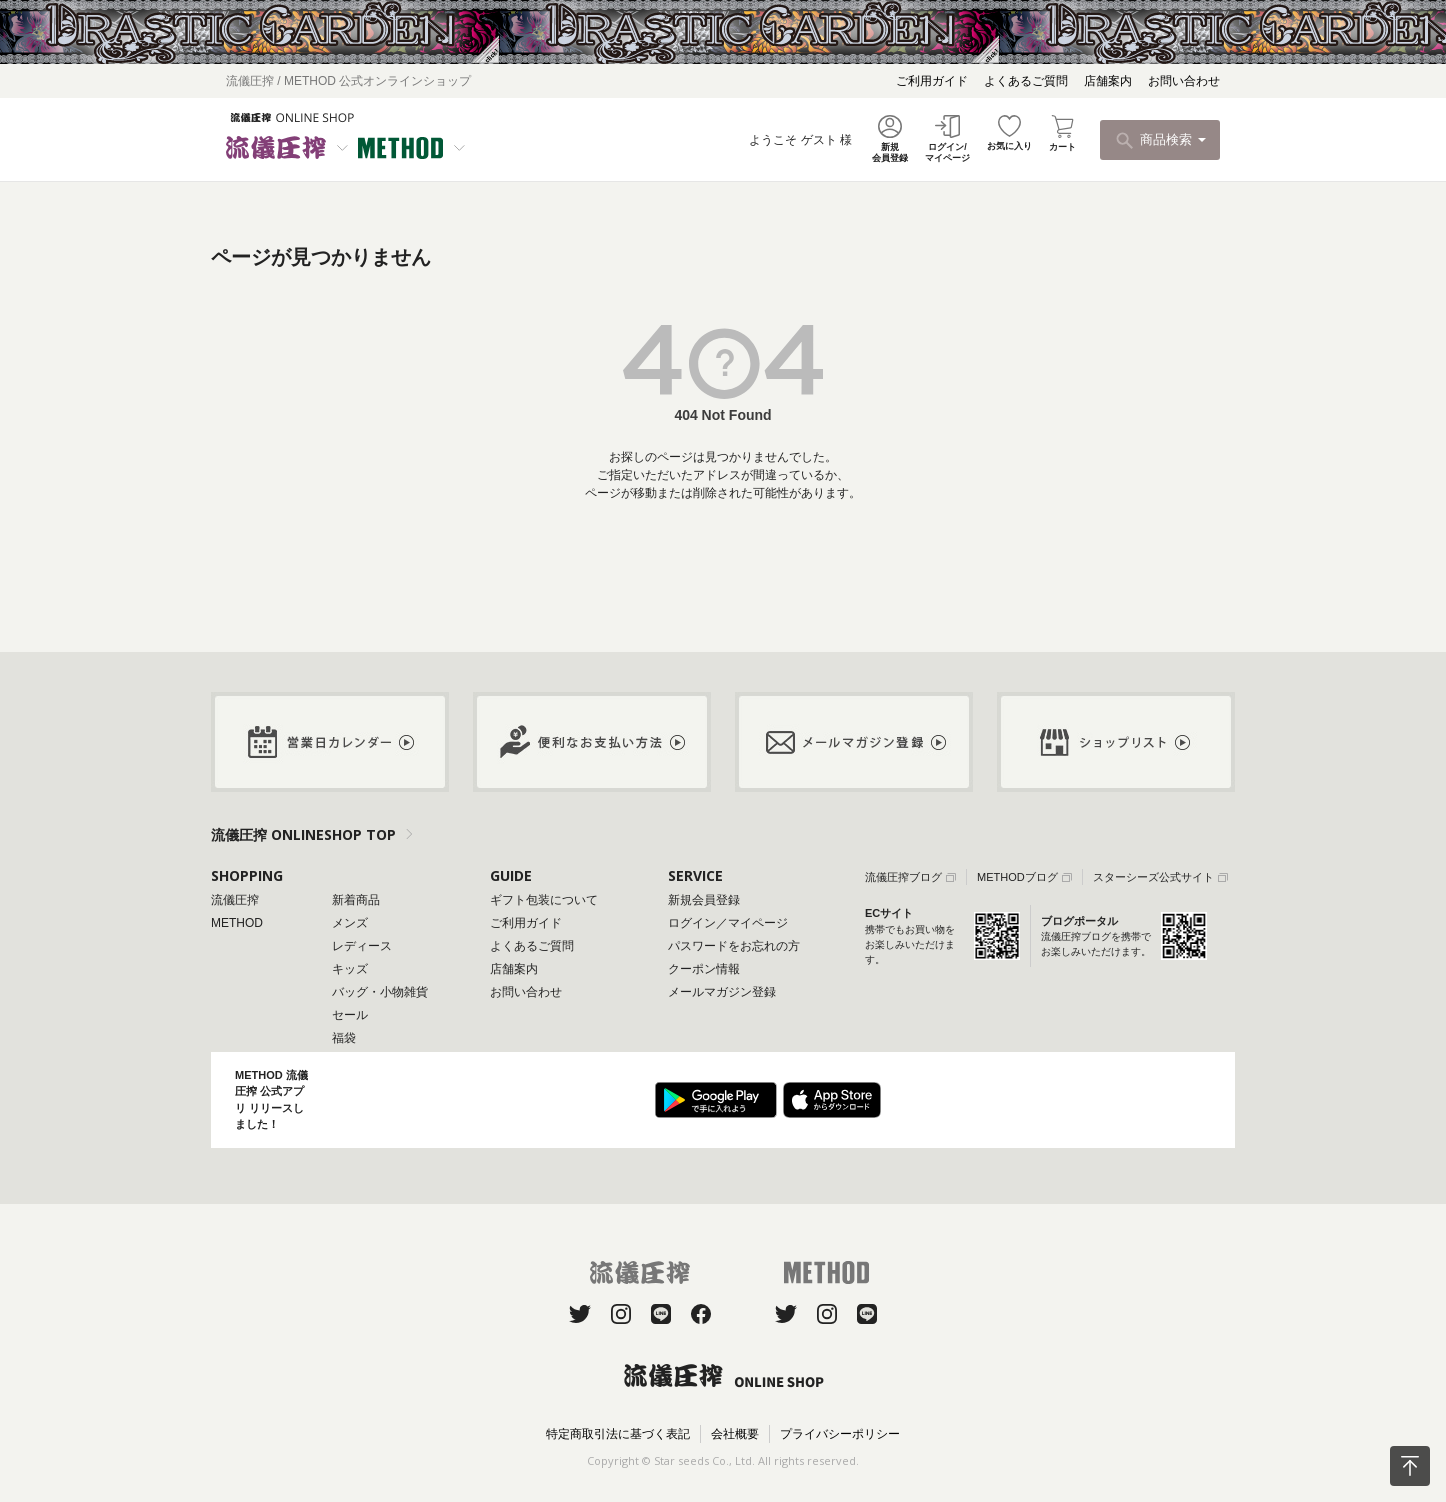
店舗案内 (1108, 81)
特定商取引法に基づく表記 (618, 1434)
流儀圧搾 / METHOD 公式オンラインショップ (348, 81)
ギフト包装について (544, 900)
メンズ (350, 923)
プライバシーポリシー (840, 1434)
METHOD (237, 923)
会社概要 (735, 1434)
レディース (362, 946)
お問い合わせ (1184, 81)
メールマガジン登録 (722, 992)
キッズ (350, 969)
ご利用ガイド (932, 81)
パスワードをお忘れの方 (734, 946)
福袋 (344, 1038)
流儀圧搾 (235, 900)
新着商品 (356, 900)
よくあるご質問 (1026, 81)
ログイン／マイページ (728, 923)
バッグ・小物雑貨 (380, 992)
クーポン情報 (704, 969)
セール (350, 1015)
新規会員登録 (704, 900)
